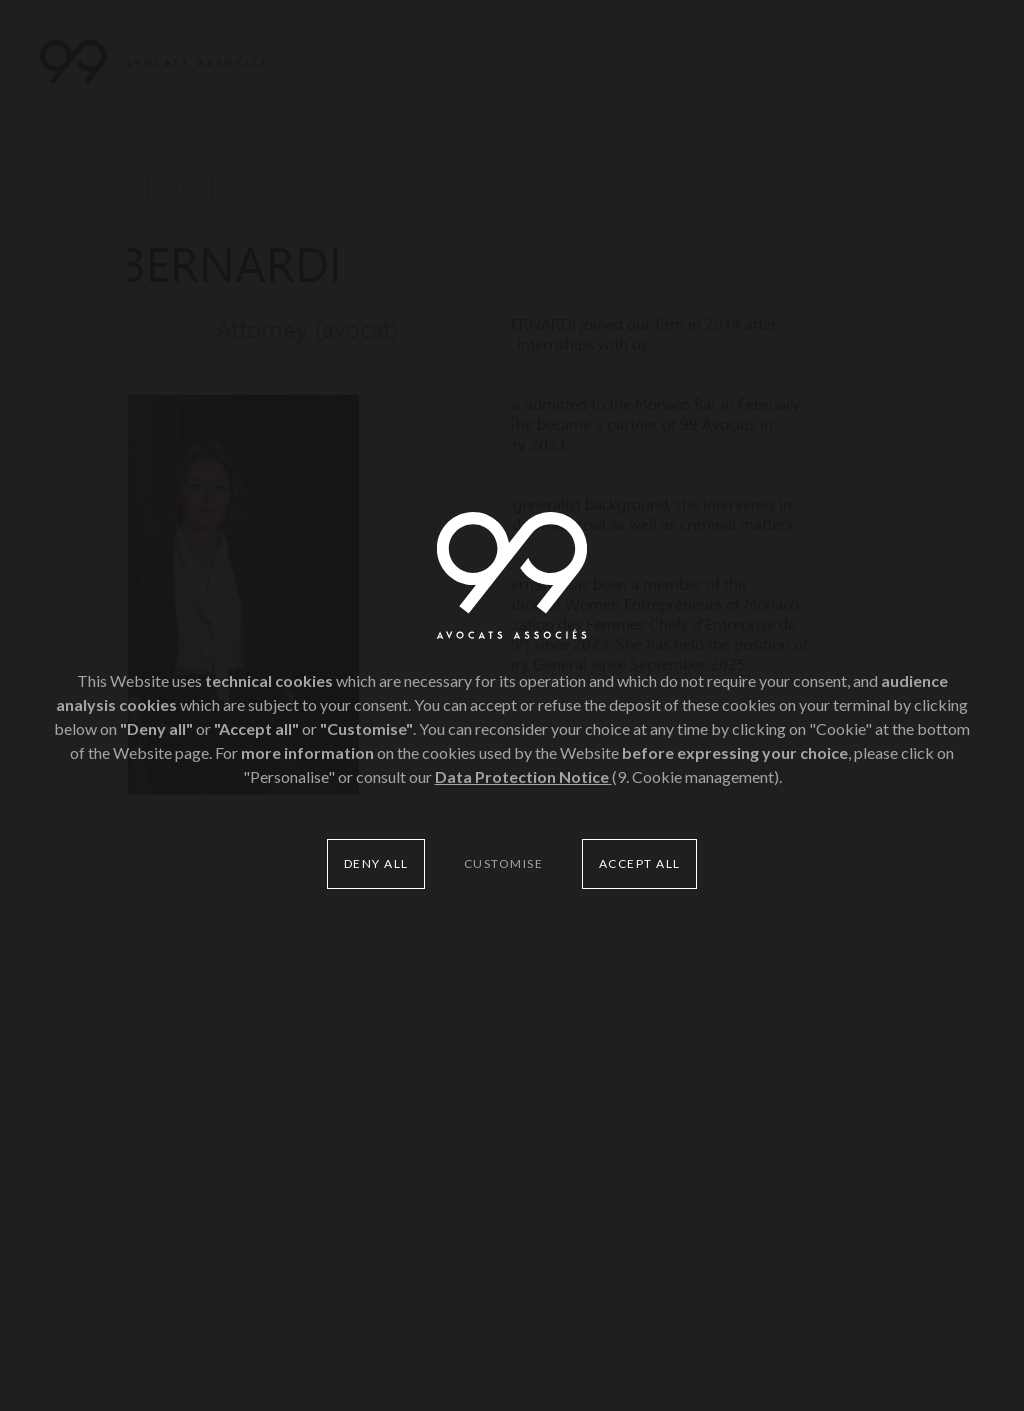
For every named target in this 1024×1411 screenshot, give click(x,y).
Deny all (376, 863)
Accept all (640, 863)
